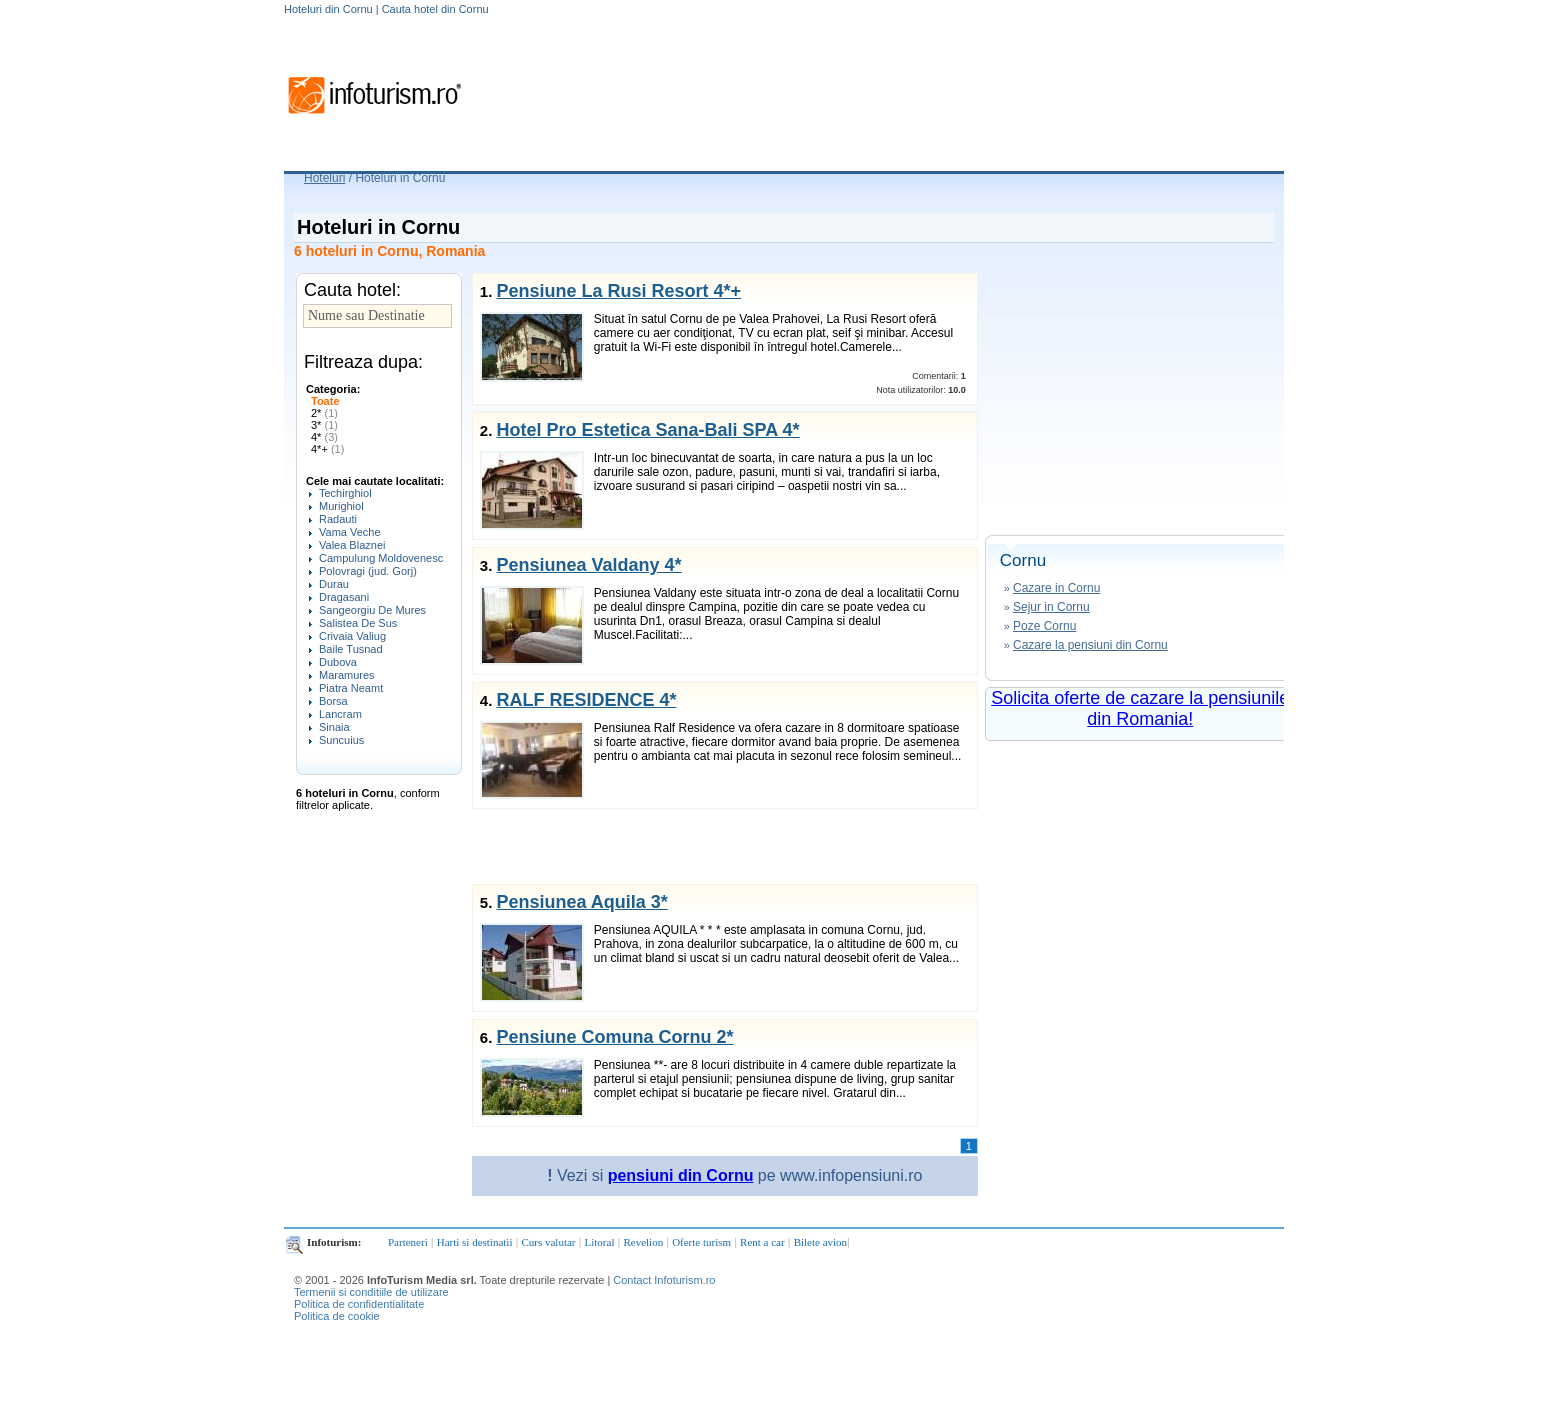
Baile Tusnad (351, 649)
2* (324, 413)
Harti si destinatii (475, 1242)
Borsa (333, 701)
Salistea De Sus (358, 623)
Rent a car (762, 1242)
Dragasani (344, 597)
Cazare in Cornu (1056, 588)
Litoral (600, 1242)
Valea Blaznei (352, 545)
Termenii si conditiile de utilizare (371, 1292)
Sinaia (334, 727)
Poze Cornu (1044, 626)
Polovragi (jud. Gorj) (368, 571)
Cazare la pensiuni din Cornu (1090, 645)
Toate (325, 401)
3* (324, 425)
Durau (334, 584)
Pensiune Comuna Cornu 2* (614, 1037)
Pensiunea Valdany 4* (588, 565)
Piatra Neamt (351, 688)
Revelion (643, 1242)
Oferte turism (701, 1242)
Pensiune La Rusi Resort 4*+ (618, 291)
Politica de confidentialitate (359, 1304)
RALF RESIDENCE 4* (586, 700)
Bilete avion (820, 1242)
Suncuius (341, 740)
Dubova (338, 662)
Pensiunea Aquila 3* (581, 902)
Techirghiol (345, 493)
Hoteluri (324, 178)
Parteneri (408, 1242)
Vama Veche (350, 532)
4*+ (327, 449)
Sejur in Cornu (1051, 607)
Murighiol (341, 506)
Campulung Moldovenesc (381, 558)
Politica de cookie (337, 1316)
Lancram (340, 714)
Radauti (338, 519)
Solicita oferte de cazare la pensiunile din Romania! (1140, 708)
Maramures (347, 675)
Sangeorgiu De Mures (372, 610)
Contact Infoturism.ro (664, 1280)
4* (324, 437)
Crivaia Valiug (352, 636)
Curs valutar (548, 1242)
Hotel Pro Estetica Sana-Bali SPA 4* (647, 430)
